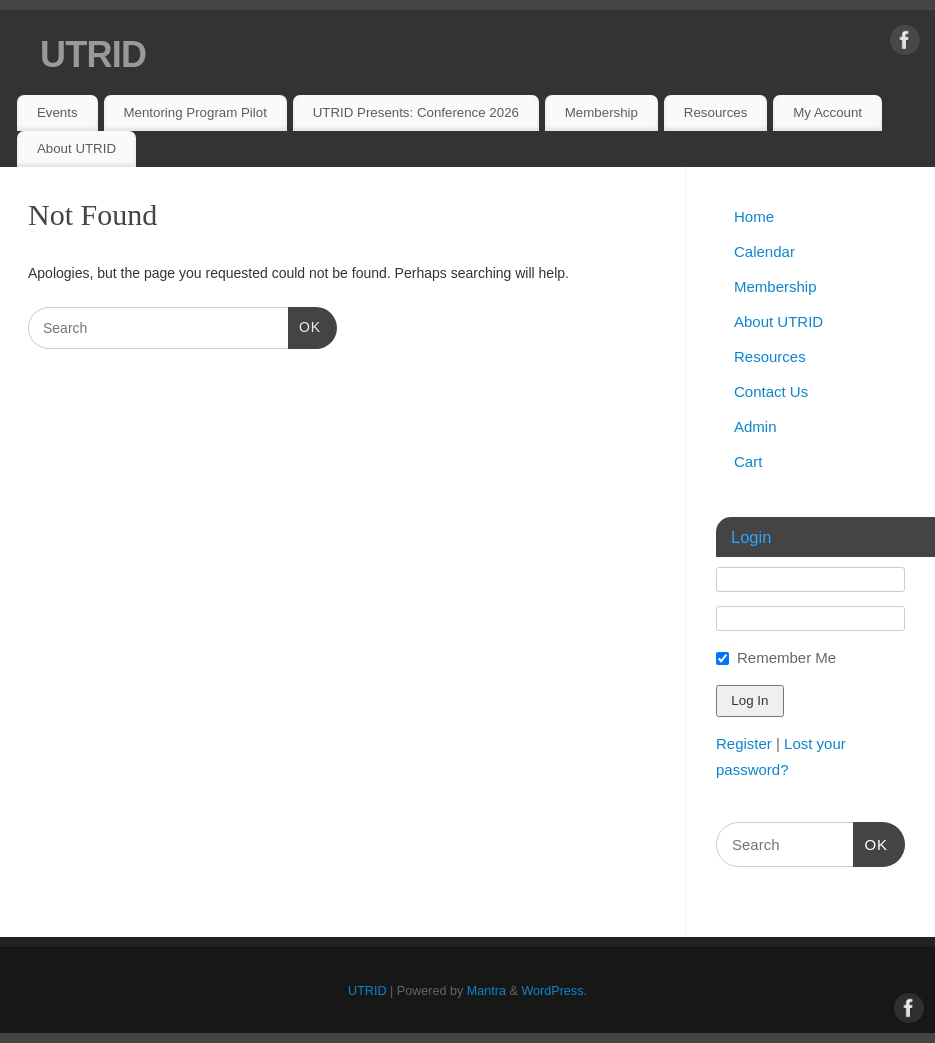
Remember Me (786, 657)
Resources (716, 112)
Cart (748, 461)
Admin (755, 426)
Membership (601, 112)
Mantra (486, 991)
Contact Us (771, 391)
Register (744, 743)
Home (754, 216)
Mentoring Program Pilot (194, 112)
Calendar (764, 251)
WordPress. (554, 991)
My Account (827, 112)
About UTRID (76, 148)
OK (304, 325)
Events (57, 112)
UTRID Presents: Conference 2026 (416, 112)
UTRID (93, 54)
